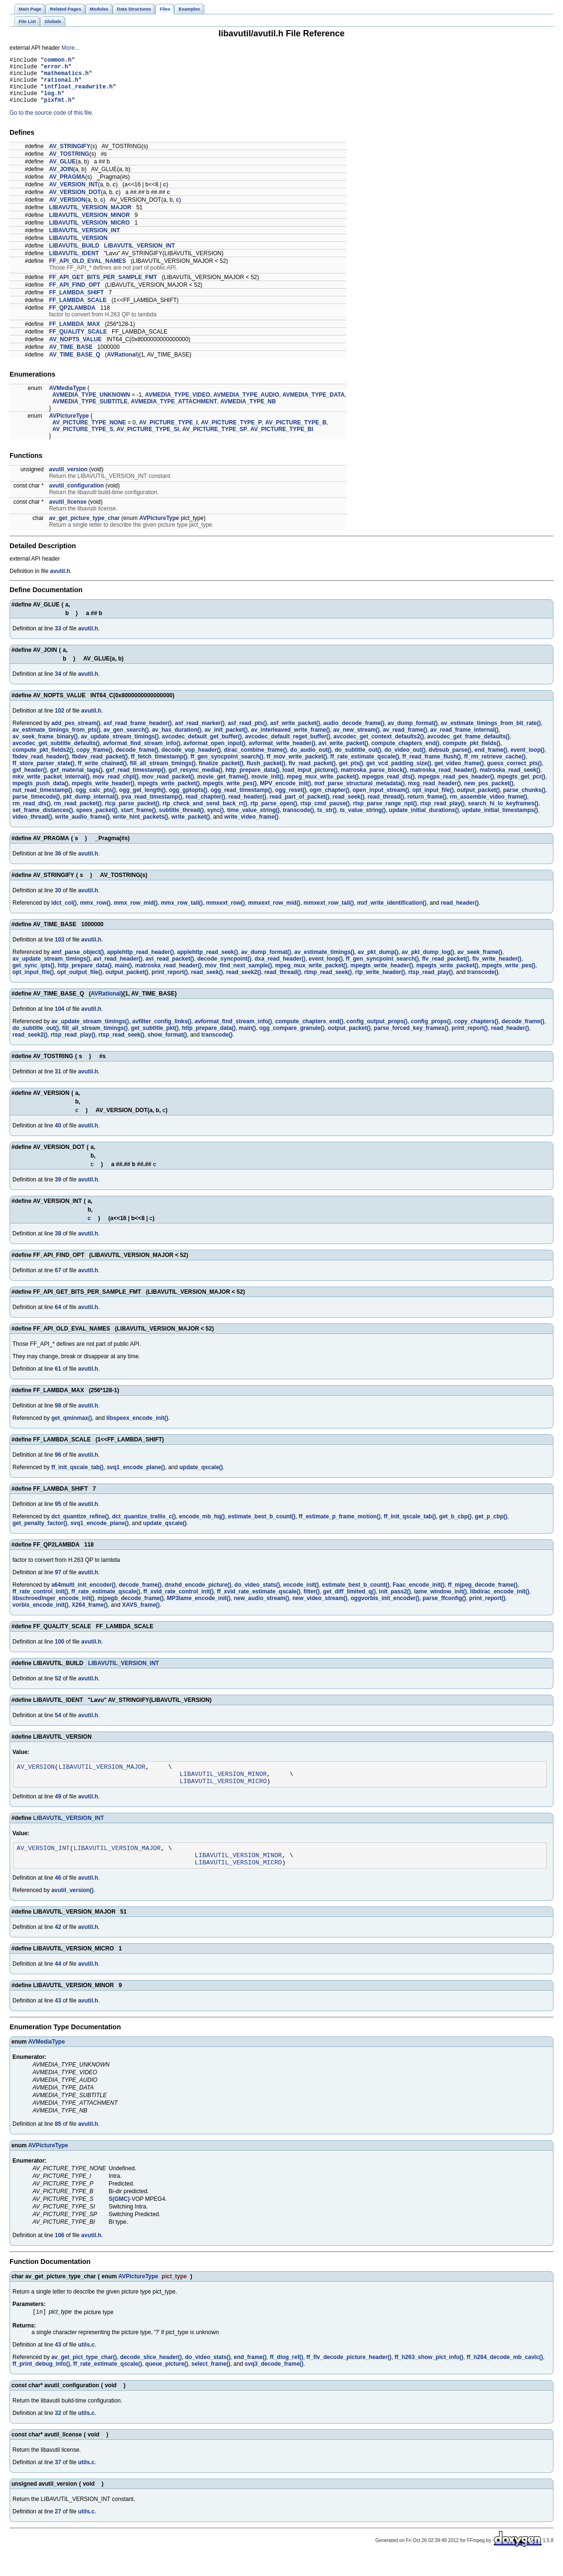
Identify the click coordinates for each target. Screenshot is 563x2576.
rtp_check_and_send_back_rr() (204, 813)
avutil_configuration (76, 495)
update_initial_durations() (424, 820)
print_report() (169, 982)
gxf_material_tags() (76, 780)
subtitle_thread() (181, 820)
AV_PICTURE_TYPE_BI (281, 439)
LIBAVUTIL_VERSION (78, 248)
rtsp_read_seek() (121, 1044)
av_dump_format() (413, 733)
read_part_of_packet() (299, 806)
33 (58, 638)
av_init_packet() (226, 739)
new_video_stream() (319, 1608)
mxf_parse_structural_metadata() (359, 793)
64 (58, 1317)
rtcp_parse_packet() (132, 813)
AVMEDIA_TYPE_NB (248, 411)
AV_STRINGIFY (69, 156)
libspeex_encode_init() (137, 1428)
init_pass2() (395, 1601)
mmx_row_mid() (136, 912)
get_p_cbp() (491, 1526)
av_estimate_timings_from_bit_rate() (491, 733)
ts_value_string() (363, 820)
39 (58, 1189)
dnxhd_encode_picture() (198, 1594)
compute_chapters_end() (406, 753)
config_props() (431, 1031)
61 (58, 1378)
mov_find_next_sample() (238, 975)
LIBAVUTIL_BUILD (74, 255)
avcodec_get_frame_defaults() (468, 746)
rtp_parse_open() (273, 813)
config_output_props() (377, 1031)
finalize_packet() (221, 773)
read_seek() (348, 806)
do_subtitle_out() (358, 760)
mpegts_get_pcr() (521, 786)
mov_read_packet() (168, 786)
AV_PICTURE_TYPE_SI (148, 439)
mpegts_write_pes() (230, 793)
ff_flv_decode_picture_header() (349, 2376)
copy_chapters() (476, 1031)
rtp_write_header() (380, 982)
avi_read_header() (117, 968)
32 (58, 2432)
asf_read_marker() (199, 733)
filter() (312, 1601)
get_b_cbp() (455, 1526)
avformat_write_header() (282, 753)
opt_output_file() (79, 982)
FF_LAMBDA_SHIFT (76, 302)
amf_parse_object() (77, 962)
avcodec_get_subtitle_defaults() (56, 753)
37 (58, 2482)
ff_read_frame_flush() (431, 766)
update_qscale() (201, 1477)
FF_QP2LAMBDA (72, 317)
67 (58, 1280)
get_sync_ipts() (33, 975)
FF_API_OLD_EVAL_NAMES (87, 271)
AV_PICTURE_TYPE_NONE (89, 432)
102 (59, 720)
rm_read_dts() (31, 813)
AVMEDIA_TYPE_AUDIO (246, 404)
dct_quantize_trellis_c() (144, 1526)
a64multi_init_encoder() (83, 1594)
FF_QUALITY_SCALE (78, 341)
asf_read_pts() (247, 733)
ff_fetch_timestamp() (159, 766)
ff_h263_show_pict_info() (428, 2376)
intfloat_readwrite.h (78, 93)
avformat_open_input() (214, 753)
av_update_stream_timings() (120, 746)
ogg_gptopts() (188, 800)
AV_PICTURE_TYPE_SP (214, 439)
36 (58, 863)
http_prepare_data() (252, 780)
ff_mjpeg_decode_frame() (483, 1594)
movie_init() (267, 786)
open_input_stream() (380, 800)
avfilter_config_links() (161, 1031)
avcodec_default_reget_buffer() (287, 746)
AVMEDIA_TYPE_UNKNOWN (91, 404)
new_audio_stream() (261, 1608)
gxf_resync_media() (196, 780)
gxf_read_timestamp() (135, 780)
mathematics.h (66, 77)
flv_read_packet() (312, 773)
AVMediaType (67, 398)
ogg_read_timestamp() (241, 800)
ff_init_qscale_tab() (77, 1477)
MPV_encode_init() (285, 793)
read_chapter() (205, 806)
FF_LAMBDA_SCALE (78, 310)
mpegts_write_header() (103, 793)
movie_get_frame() (222, 786)
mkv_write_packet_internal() (50, 786)
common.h (58, 61)
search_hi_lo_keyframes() (503, 813)
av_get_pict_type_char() (84, 2376)
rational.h (61, 85)
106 (59, 2254)
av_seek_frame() (479, 962)
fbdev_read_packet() (100, 766)
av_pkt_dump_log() (428, 962)
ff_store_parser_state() (43, 773)
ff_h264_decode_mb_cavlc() (505, 2376)
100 (59, 1651)
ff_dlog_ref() (286, 2376)
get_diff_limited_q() (349, 1601)
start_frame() (138, 820)
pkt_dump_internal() (90, 806)
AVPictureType (69, 425)
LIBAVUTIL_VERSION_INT (84, 240)
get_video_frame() (459, 773)
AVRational (122, 364)
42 (58, 1945)
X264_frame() (89, 1615)
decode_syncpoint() (224, 968)
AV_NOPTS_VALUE (75, 349)
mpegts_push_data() (40, 793)
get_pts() (351, 773)
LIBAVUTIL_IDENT (74, 263)
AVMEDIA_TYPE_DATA (313, 404)
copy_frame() (94, 760)
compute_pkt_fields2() (42, 760)
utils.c (86, 2364)
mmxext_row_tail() (329, 912)
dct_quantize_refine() (80, 1526)
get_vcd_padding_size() (398, 773)
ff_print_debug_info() (41, 2383)
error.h (56, 69)
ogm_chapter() (329, 800)
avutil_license (68, 512)
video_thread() (32, 826)
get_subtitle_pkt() (155, 1038)
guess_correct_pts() (514, 773)
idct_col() (63, 912)
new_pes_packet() (488, 793)
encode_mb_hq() (202, 1526)
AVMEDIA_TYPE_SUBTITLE (89, 411)
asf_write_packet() (295, 733)
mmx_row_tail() (182, 912)
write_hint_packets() (140, 826)
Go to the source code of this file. (51, 122)
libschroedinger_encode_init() (53, 1608)
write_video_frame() (251, 826)
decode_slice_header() (150, 2376)
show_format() (167, 1044)
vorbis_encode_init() (40, 1615)
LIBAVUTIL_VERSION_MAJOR (90, 217)
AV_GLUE (62, 171)
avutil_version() (72, 1908)
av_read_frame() (405, 739)
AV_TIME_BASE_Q (74, 364)
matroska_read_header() (443, 780)
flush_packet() (265, 773)
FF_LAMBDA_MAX (74, 334)
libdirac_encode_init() (499, 1601)
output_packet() (478, 800)
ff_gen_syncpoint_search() (227, 766)
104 (59, 1019)
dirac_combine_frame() (255, 760)
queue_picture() (166, 2383)
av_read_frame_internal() (464, 739)
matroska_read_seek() (509, 780)
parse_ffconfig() (444, 1608)
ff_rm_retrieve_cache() (495, 766)
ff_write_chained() (102, 773)
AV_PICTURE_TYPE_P (231, 432)
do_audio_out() (311, 760)
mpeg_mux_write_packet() (323, 786)
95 (58, 1514)
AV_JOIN (61, 179)
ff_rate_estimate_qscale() (364, 766)
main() (123, 975)
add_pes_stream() (75, 733)
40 (58, 1135)
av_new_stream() (356, 739)
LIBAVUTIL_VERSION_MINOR (89, 225)
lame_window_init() (440, 1601)
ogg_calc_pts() (95, 800)
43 (58, 2019)
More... (70, 47)
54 (58, 1725)
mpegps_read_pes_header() (456, 786)
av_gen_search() (126, 739)
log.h (52, 101)
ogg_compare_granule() (292, 1038)
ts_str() (327, 820)
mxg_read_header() (434, 793)
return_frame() (426, 806)
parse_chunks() (524, 800)
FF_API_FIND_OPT (74, 295)
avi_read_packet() (170, 968)
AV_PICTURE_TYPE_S (82, 439)
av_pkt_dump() (378, 962)
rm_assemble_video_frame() (488, 806)
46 (58, 1896)
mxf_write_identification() (391, 912)
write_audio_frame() (82, 826)
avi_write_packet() (343, 753)
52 (58, 1688)
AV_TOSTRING (69, 164)
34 (58, 684)
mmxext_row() (225, 912)
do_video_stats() (257, 1594)
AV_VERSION (67, 209)
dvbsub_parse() (450, 760)
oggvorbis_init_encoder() (385, 1608)
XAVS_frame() (140, 1615)
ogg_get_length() (142, 800)
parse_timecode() (36, 806)
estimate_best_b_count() (261, 1526)
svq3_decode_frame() (273, 2383)
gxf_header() (29, 780)
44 (58, 1982)
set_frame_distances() (42, 820)
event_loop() (527, 760)
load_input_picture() (310, 780)
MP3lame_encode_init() (198, 1608)
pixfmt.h (58, 110)
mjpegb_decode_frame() (130, 1608)
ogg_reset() (290, 800)
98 (58, 1415)
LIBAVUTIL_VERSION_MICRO (89, 232)
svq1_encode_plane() (135, 1477)
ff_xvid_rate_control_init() (178, 1601)
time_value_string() (253, 820)
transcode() (298, 820)
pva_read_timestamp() (151, 806)
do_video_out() (404, 760)
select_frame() (210, 2383)
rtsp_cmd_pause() (325, 813)
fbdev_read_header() (40, 766)
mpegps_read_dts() (388, 786)
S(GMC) (118, 2217)
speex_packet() (96, 820)
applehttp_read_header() (140, 962)
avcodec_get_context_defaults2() (378, 746)
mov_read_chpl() (115, 786)
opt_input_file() (433, 800)
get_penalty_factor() (39, 1533)
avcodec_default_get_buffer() (202, 746)
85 (58, 2142)
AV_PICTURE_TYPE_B (295, 432)
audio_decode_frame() (353, 733)
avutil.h (60, 581)
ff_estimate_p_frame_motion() (340, 1526)
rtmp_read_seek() (328, 982)
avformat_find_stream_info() (141, 753)
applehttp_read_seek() (207, 962)
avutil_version (68, 479)
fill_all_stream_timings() (162, 773)
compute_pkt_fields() (471, 753)
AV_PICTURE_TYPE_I (168, 432)
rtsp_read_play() (442, 813)
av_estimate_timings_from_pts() (56, 739)
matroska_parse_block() (374, 780)
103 (59, 949)
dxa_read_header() (280, 968)
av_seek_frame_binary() (45, 746)
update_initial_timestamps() (500, 820)
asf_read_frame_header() (138, 733)
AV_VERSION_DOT (75, 202)
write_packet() (190, 826)
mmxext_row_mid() (274, 912)
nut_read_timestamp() (42, 800)
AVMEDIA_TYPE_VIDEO (177, 404)
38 (58, 1243)
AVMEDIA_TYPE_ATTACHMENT (174, 411)
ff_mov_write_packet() (296, 766)
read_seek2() (243, 982)
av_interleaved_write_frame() (290, 739)
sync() (215, 820)
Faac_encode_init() (419, 1594)
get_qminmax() (71, 1428)
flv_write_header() (496, 968)
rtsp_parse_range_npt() (385, 813)
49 (58, 1811)
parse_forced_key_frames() (411, 1038)
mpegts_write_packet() (169, 793)
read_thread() (386, 806)
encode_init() (301, 1594)
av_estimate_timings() (324, 962)
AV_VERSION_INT (73, 194)
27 (58, 2531)
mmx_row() (95, 912)
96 (58, 1464)
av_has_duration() (176, 739)
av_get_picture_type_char (84, 528)
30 (58, 900)
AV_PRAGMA (67, 187)
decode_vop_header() (191, 760)
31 (58, 1081)
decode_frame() (137, 760)
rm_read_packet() (78, 813)
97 (58, 1582)
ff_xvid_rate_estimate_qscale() (258, 1601)
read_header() (247, 806)
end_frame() (491, 760)
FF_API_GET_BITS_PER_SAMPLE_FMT (103, 287)
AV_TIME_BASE (71, 357)
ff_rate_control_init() (40, 1601)
